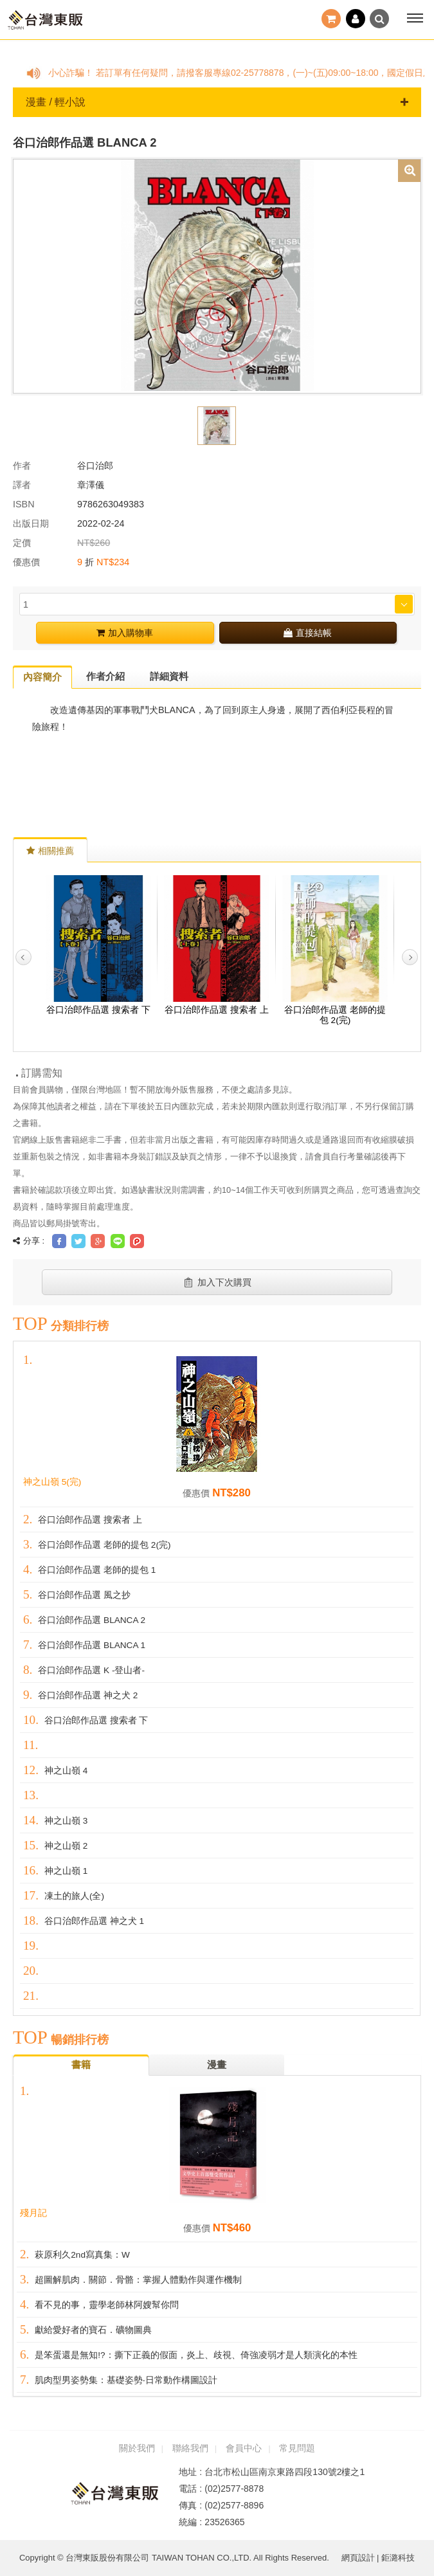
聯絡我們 (190, 2448)
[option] (217, 275)
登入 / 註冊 (355, 18)
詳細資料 (169, 676)
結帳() (331, 18)
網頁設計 (358, 2557)
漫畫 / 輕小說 (217, 101)
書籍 (81, 2064)
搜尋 (379, 18)
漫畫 (216, 2064)
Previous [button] (23, 957)
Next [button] (410, 957)
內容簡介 (42, 676)
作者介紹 (105, 676)
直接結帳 (308, 633)
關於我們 (137, 2448)
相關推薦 (50, 851)
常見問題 (297, 2448)
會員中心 (244, 2448)
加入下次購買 (217, 1282)
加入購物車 (124, 633)
